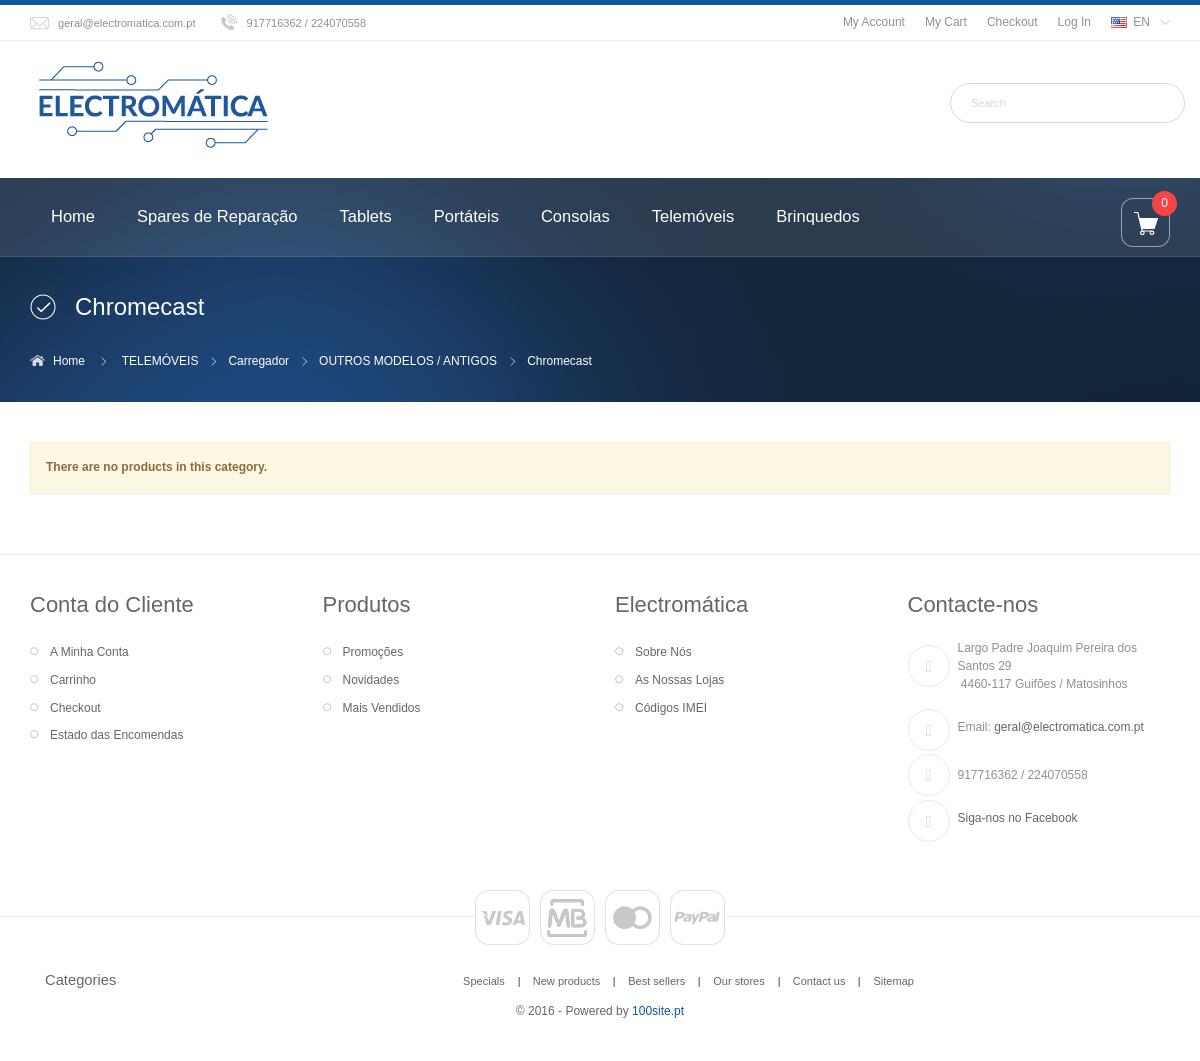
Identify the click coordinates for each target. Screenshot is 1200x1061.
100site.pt (658, 1011)
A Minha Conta (89, 652)
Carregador (258, 361)
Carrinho (73, 680)
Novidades (371, 680)
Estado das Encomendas (116, 735)
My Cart (946, 22)
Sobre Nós (663, 652)
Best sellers (656, 981)
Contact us (819, 981)
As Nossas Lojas (679, 680)
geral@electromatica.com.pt (127, 23)
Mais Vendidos (382, 708)
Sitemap (893, 981)
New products (566, 981)
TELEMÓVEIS (160, 361)
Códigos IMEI (671, 708)
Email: (974, 727)
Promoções (373, 652)
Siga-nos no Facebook (1018, 818)
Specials (484, 981)
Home (69, 361)
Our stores (739, 981)
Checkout (1012, 22)
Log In (1074, 22)
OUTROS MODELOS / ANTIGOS (408, 361)
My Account (874, 22)
